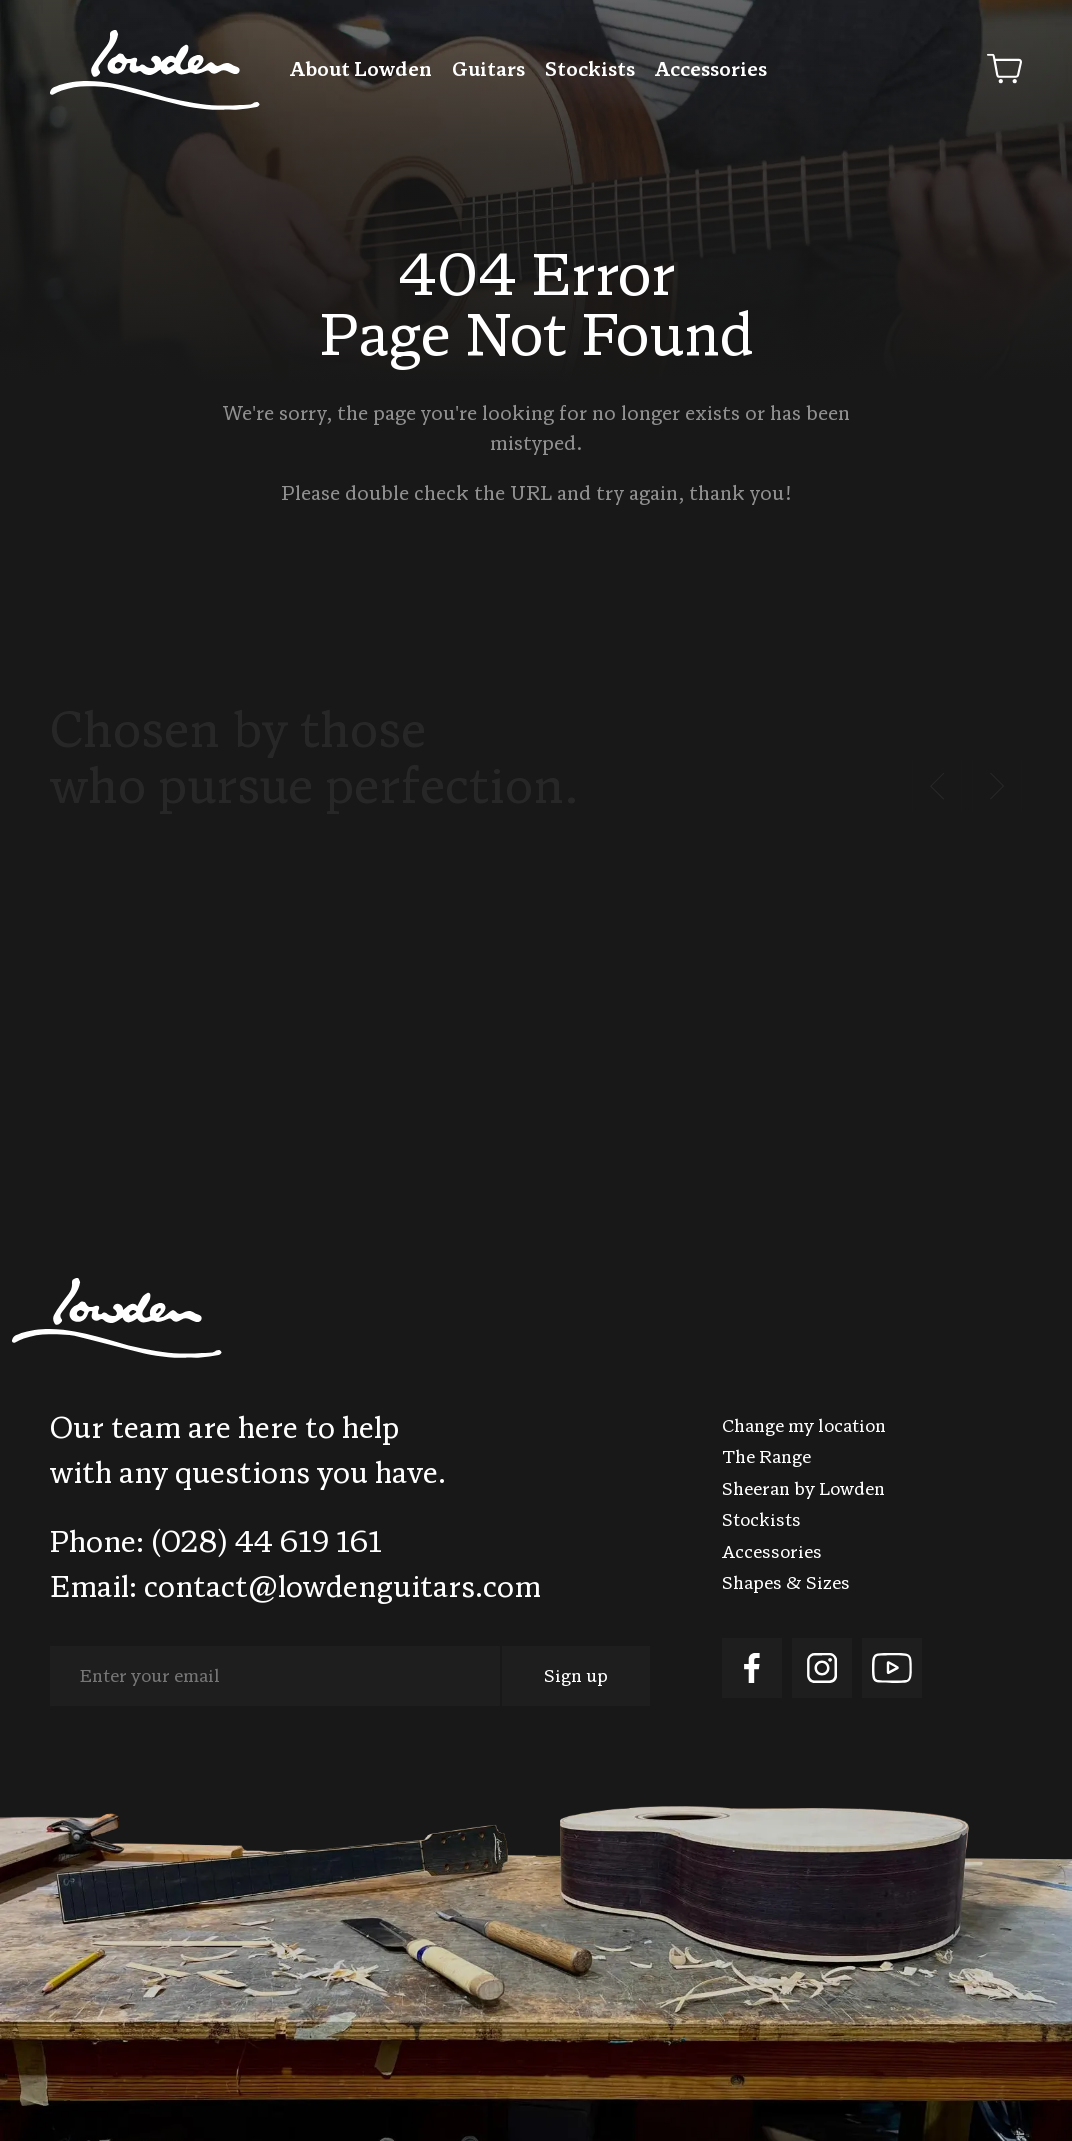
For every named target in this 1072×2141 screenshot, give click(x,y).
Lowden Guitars (155, 70)
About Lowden (361, 71)
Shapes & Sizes (786, 1584)
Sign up (576, 1677)
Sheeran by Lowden (803, 1490)
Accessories (711, 71)
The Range (766, 1458)
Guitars (488, 71)
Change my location (804, 1427)
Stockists (590, 71)
